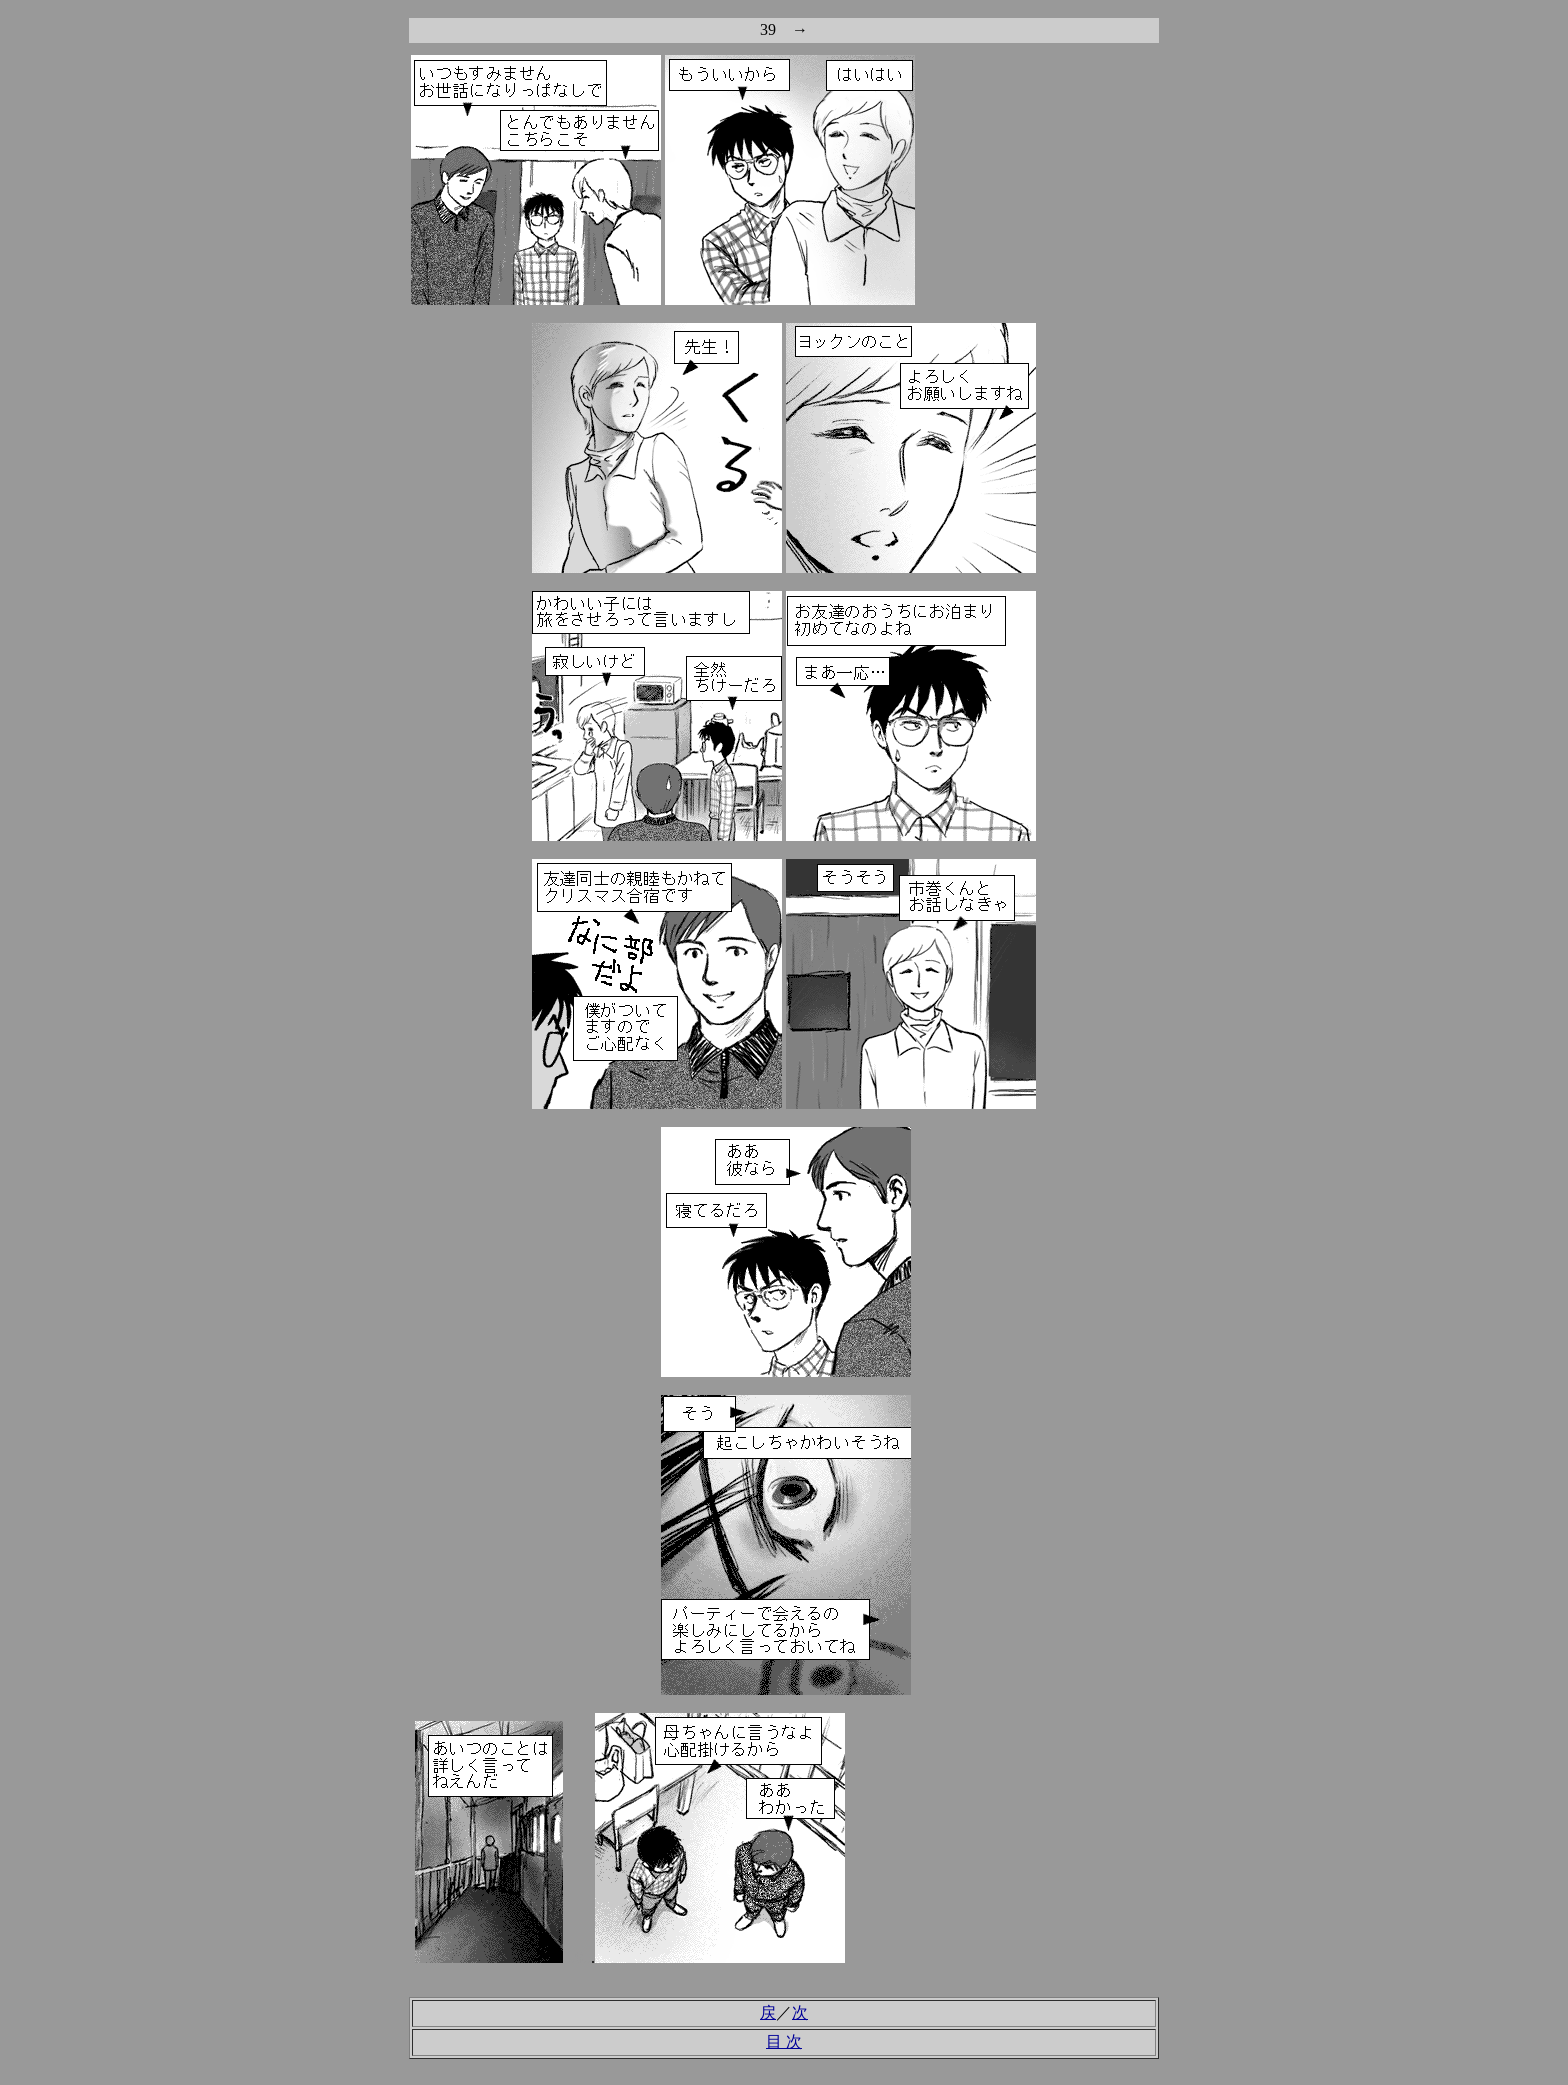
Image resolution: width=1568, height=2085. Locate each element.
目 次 (784, 2041)
